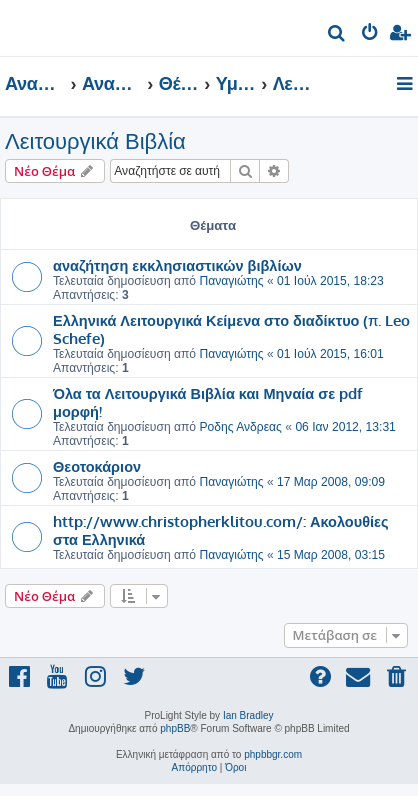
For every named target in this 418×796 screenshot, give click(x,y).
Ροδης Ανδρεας (240, 427)
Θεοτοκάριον (97, 466)
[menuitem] (337, 35)
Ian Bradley (248, 715)
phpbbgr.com (273, 754)
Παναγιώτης (231, 281)
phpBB (175, 728)
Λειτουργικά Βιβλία (95, 141)
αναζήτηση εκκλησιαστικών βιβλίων (177, 265)
